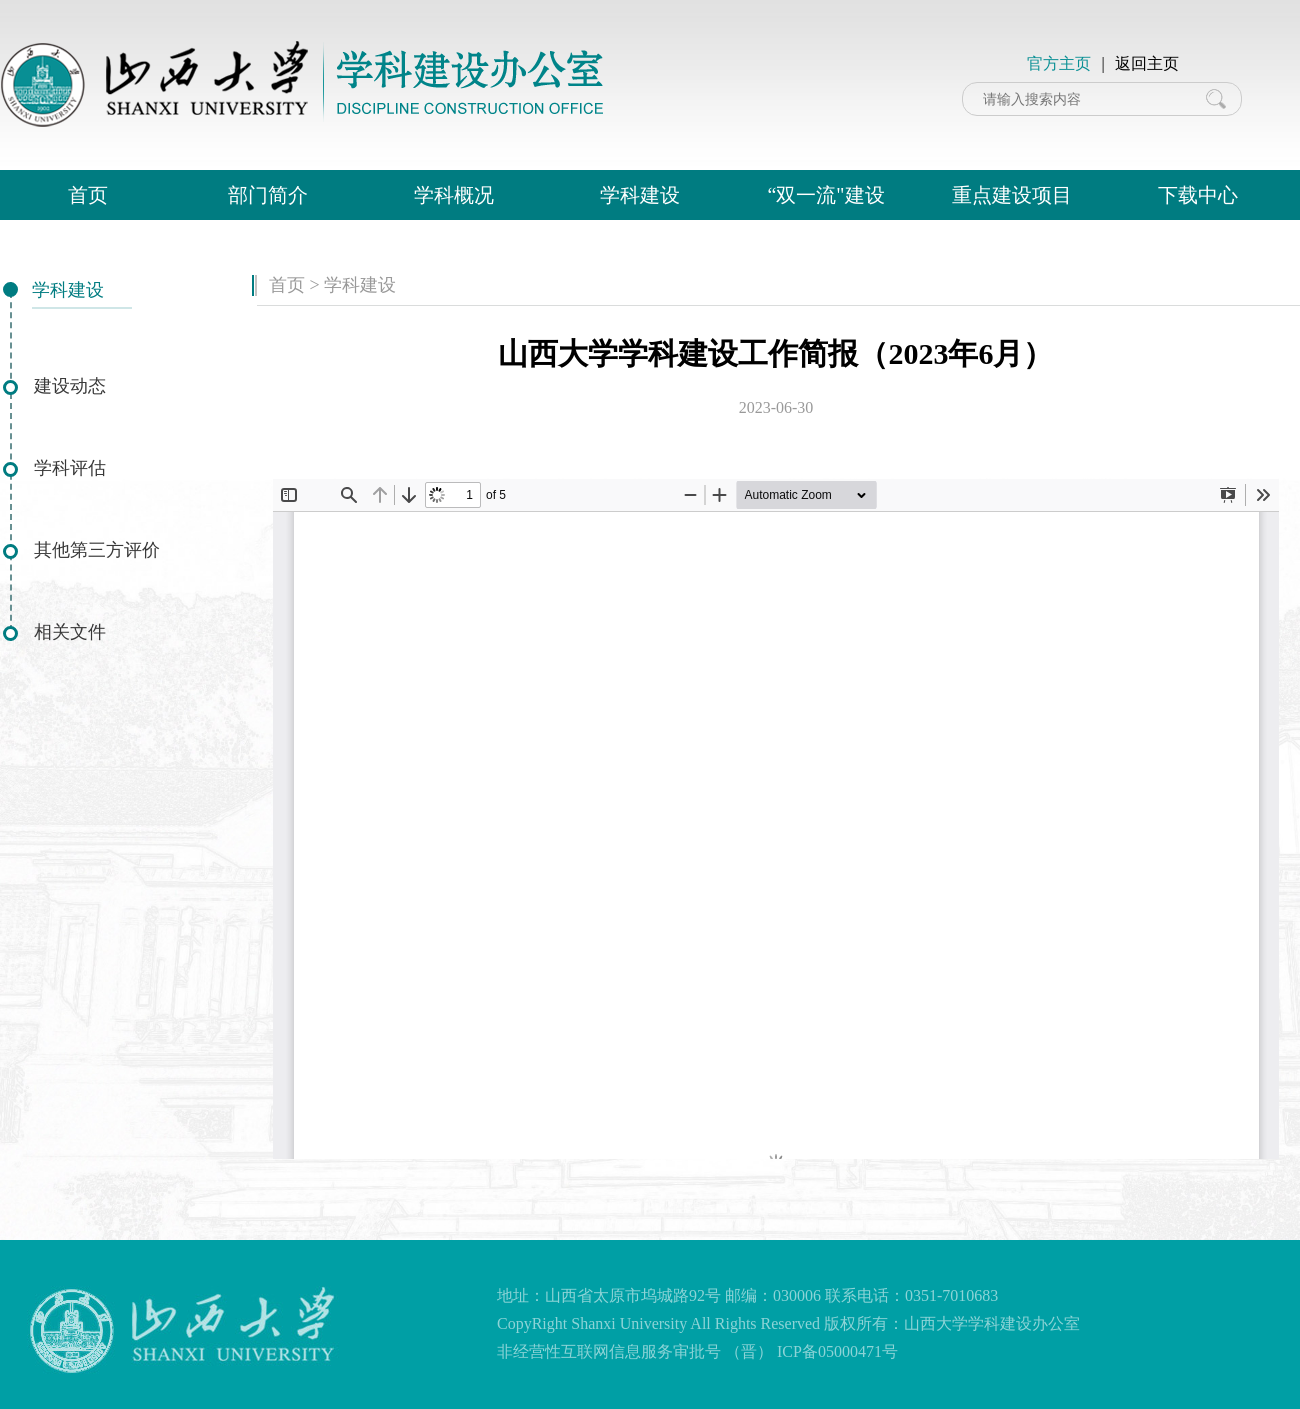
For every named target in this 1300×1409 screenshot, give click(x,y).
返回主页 (1147, 63)
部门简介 (268, 195)
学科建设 (640, 195)
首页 (88, 195)
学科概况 (454, 195)
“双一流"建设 (825, 195)
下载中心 (1198, 195)
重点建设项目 (1012, 195)
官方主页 (1059, 63)
